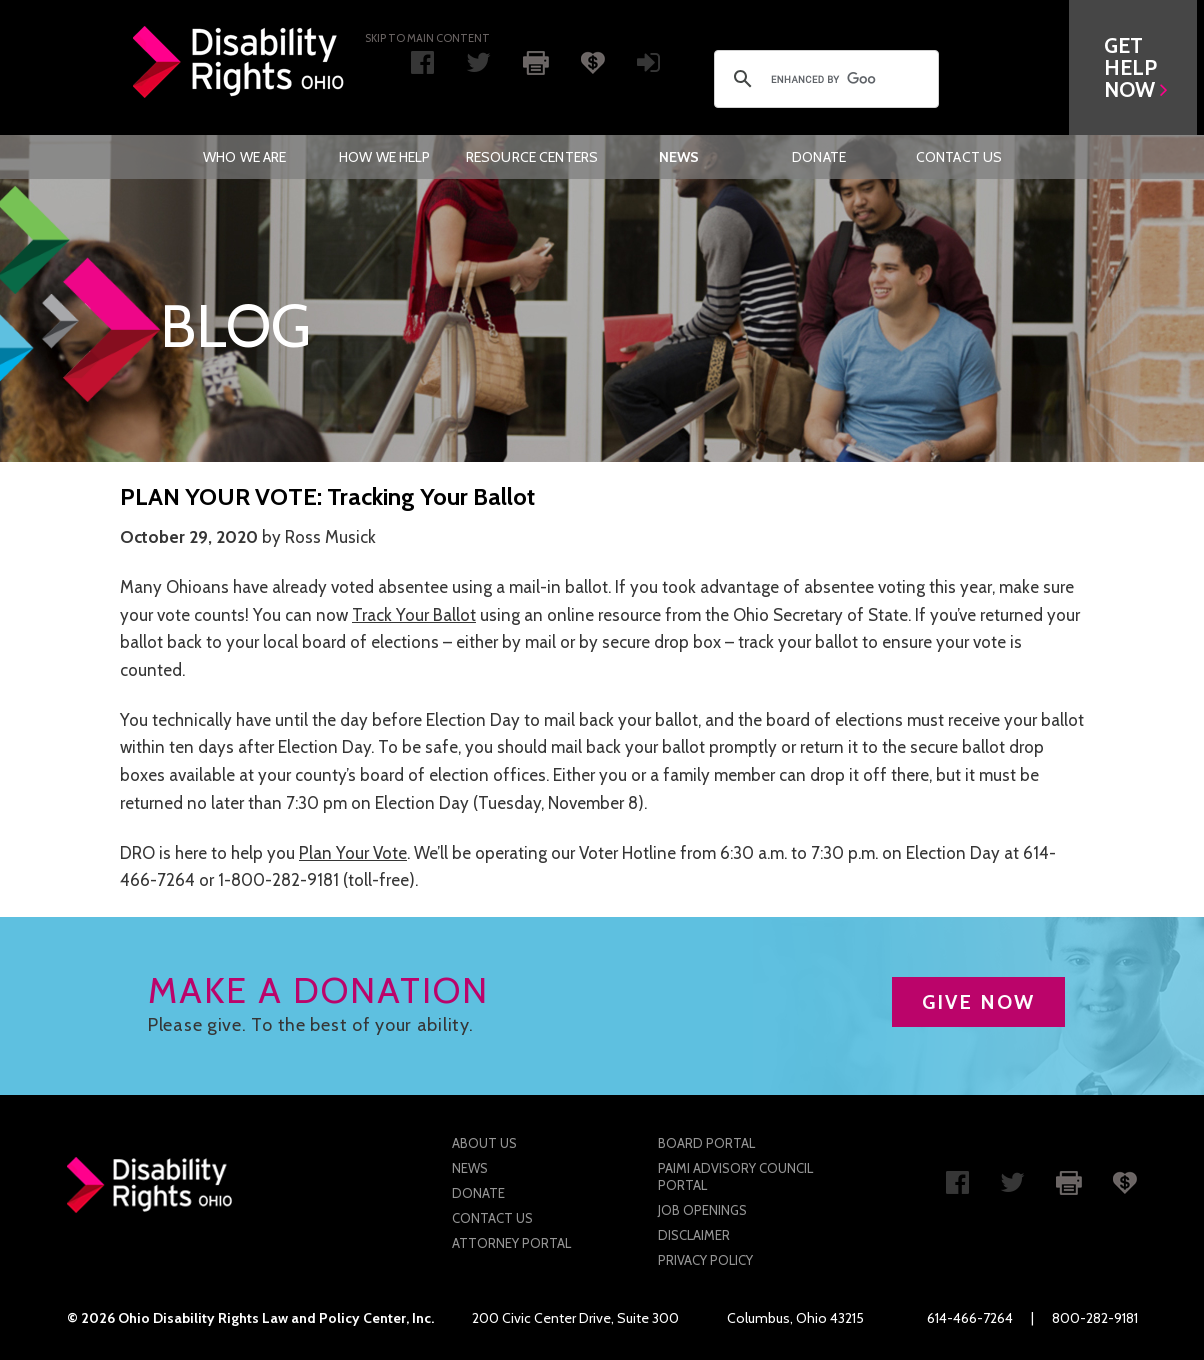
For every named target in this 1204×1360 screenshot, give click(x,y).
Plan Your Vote (353, 853)
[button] (1140, 67)
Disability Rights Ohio (239, 62)
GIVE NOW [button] (978, 1002)
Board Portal (706, 1143)
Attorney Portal (511, 1243)
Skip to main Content (427, 38)
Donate (819, 157)
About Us (484, 1143)
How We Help (385, 157)
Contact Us (959, 157)
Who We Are (244, 157)
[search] (823, 79)
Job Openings (702, 1210)
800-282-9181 (1095, 1318)
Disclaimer (694, 1235)
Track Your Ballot (414, 615)
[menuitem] (245, 157)
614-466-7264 (970, 1318)
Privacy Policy (705, 1260)
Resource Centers (532, 157)
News (679, 157)
